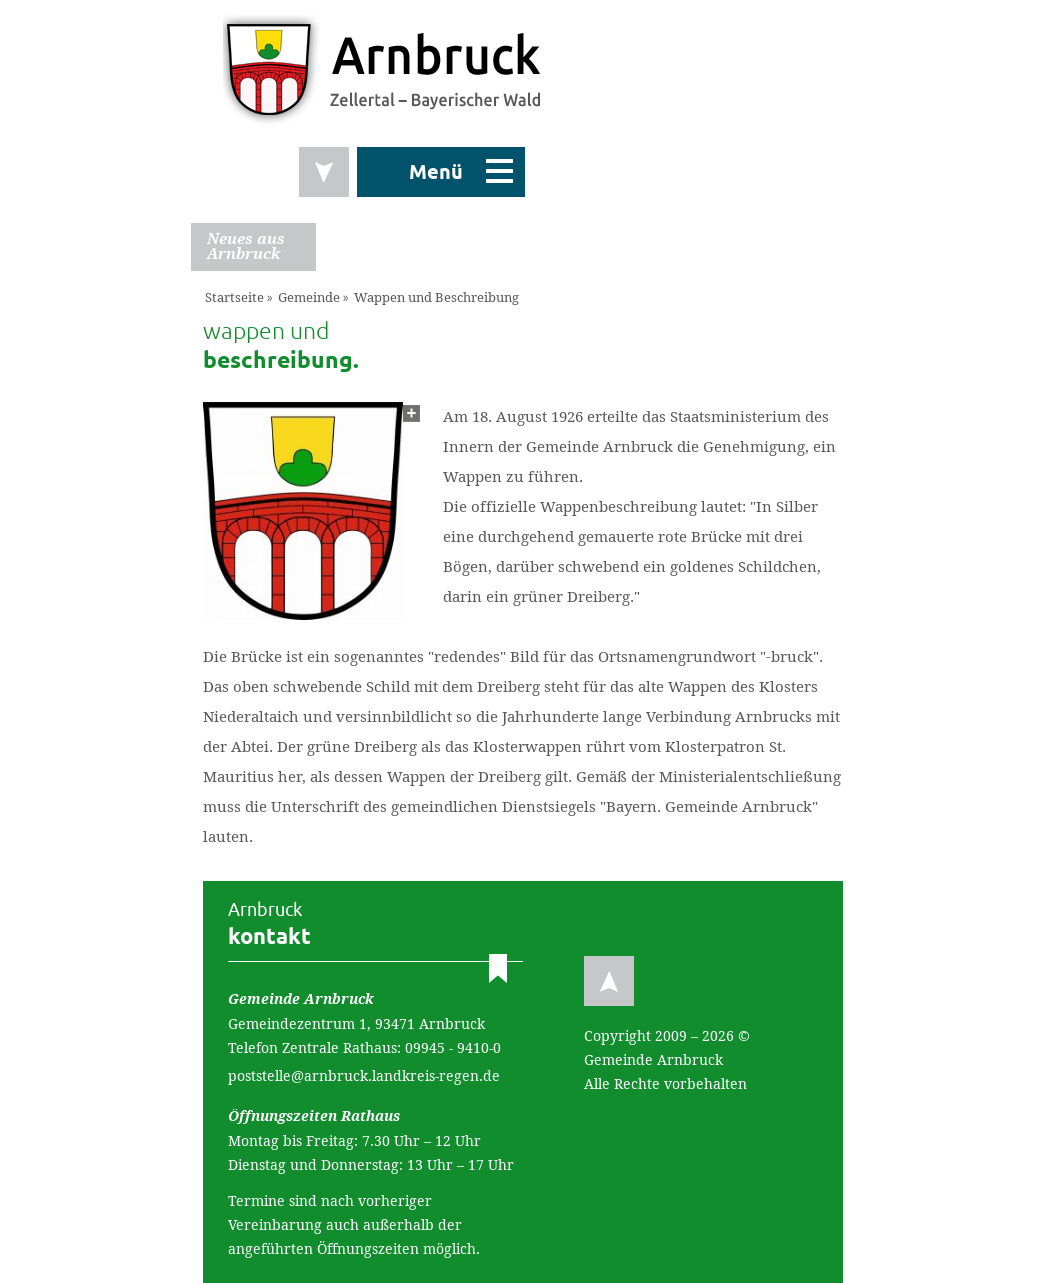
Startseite (234, 297)
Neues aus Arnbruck (246, 246)
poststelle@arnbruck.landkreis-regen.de (364, 1076)
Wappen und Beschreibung (436, 297)
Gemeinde (309, 297)
